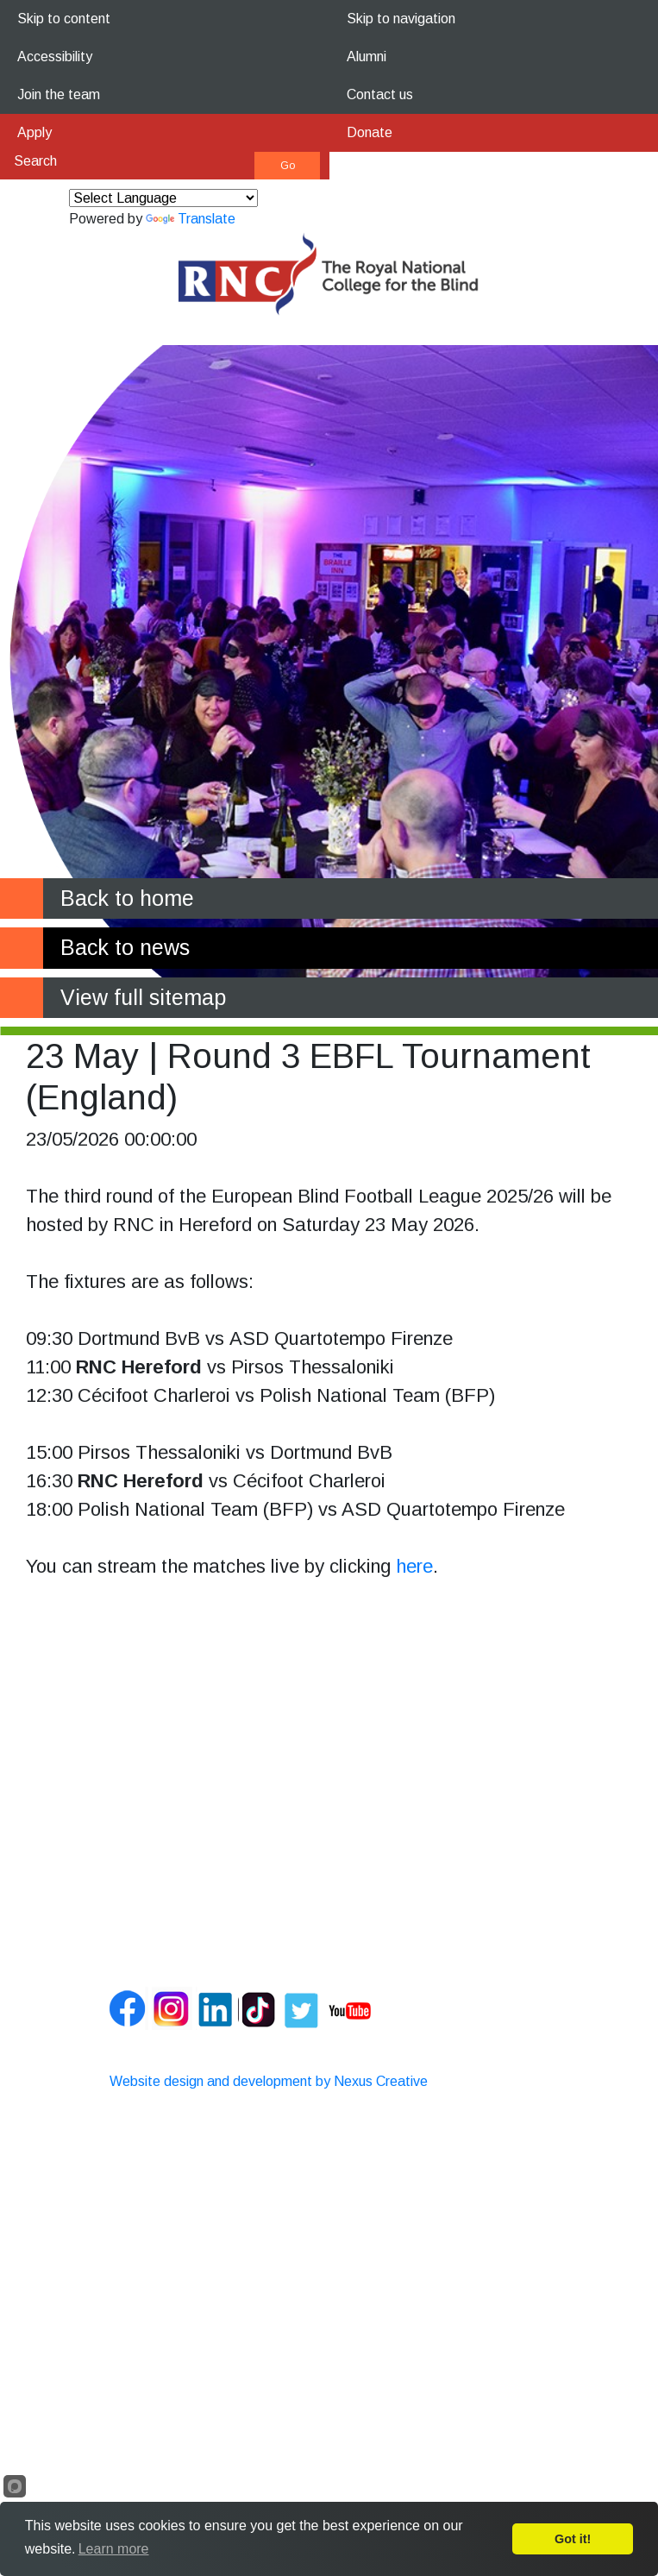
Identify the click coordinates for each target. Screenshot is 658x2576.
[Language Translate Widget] (163, 198)
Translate (190, 218)
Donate (369, 132)
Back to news (125, 947)
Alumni (366, 56)
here (414, 1566)
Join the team (58, 94)
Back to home (127, 898)
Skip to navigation (401, 18)
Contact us (380, 94)
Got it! (573, 2539)
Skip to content (63, 18)
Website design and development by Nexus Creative (269, 2081)
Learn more (113, 2548)
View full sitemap (143, 997)
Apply (34, 132)
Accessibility (54, 56)
